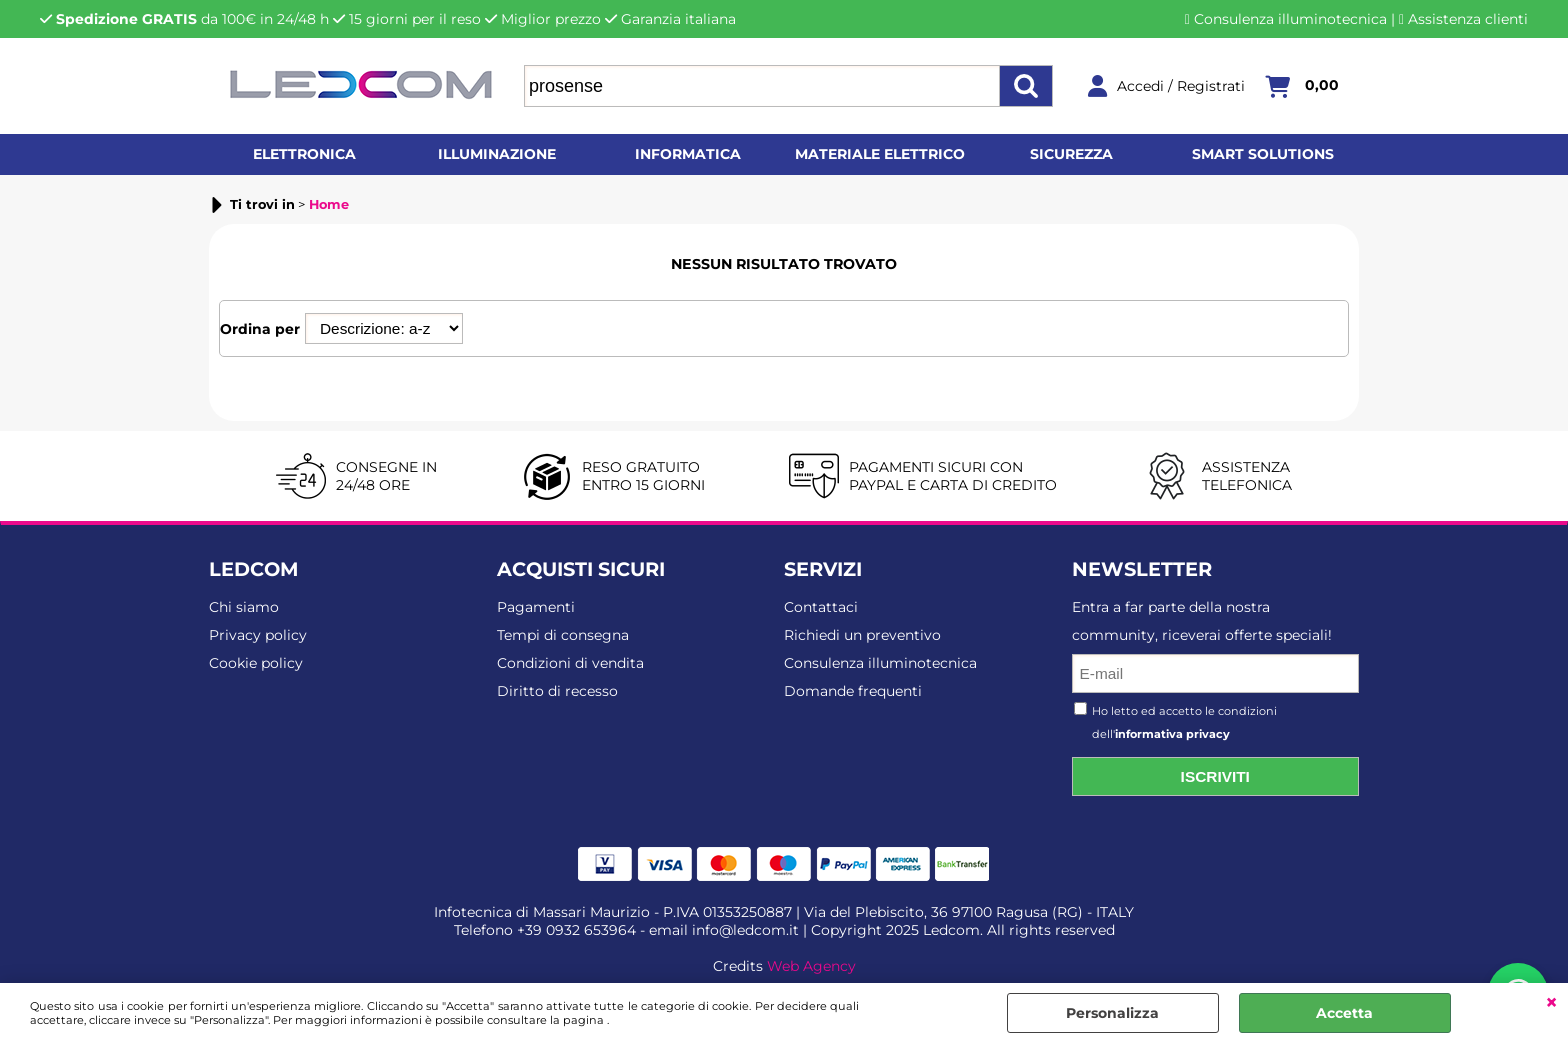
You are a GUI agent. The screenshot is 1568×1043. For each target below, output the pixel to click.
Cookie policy (256, 663)
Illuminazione (497, 154)
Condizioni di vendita (570, 663)
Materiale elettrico (880, 154)
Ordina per (260, 329)
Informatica (688, 154)
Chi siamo (244, 607)
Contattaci (821, 607)
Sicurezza (1071, 154)
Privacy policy (258, 635)
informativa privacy (1172, 734)
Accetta (1344, 1013)
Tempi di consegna (563, 635)
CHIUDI (1551, 1003)
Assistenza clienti (1468, 19)
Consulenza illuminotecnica (1290, 19)
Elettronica (304, 154)
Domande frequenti (853, 691)
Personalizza (1112, 1013)
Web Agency (811, 966)
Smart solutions (1263, 154)
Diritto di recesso (557, 691)
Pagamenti (536, 607)
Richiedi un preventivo (862, 635)
